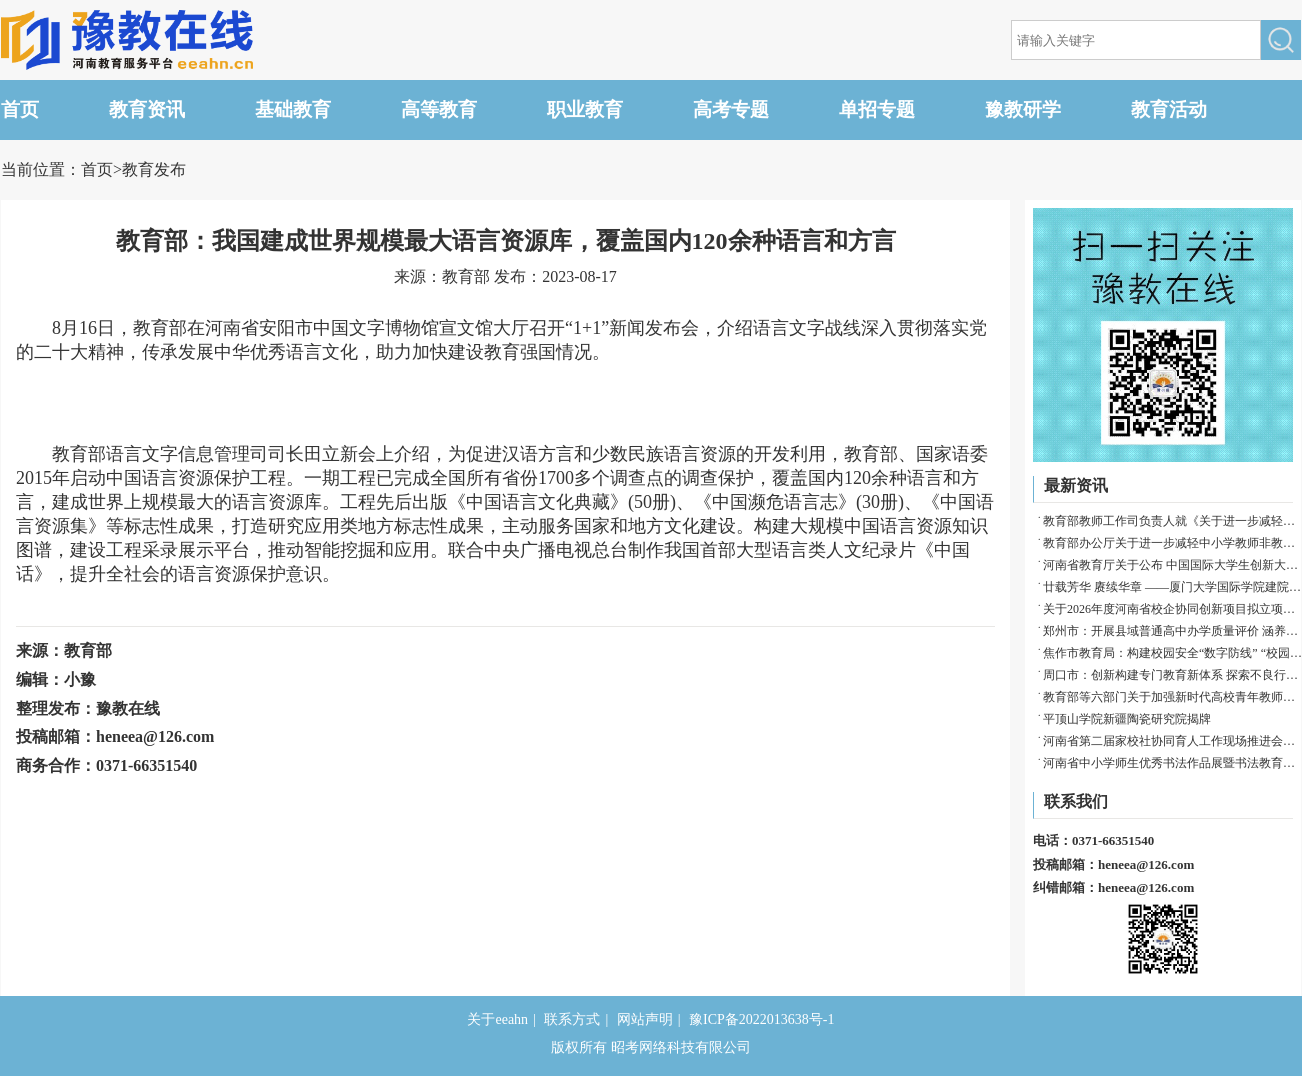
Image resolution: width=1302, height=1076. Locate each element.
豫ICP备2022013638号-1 (761, 1019)
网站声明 (645, 1019)
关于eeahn (497, 1019)
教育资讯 (147, 109)
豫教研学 (1023, 109)
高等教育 (439, 109)
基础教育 (293, 109)
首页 (20, 109)
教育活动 (1169, 109)
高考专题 (731, 109)
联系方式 (572, 1019)
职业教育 (585, 109)
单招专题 (877, 109)
